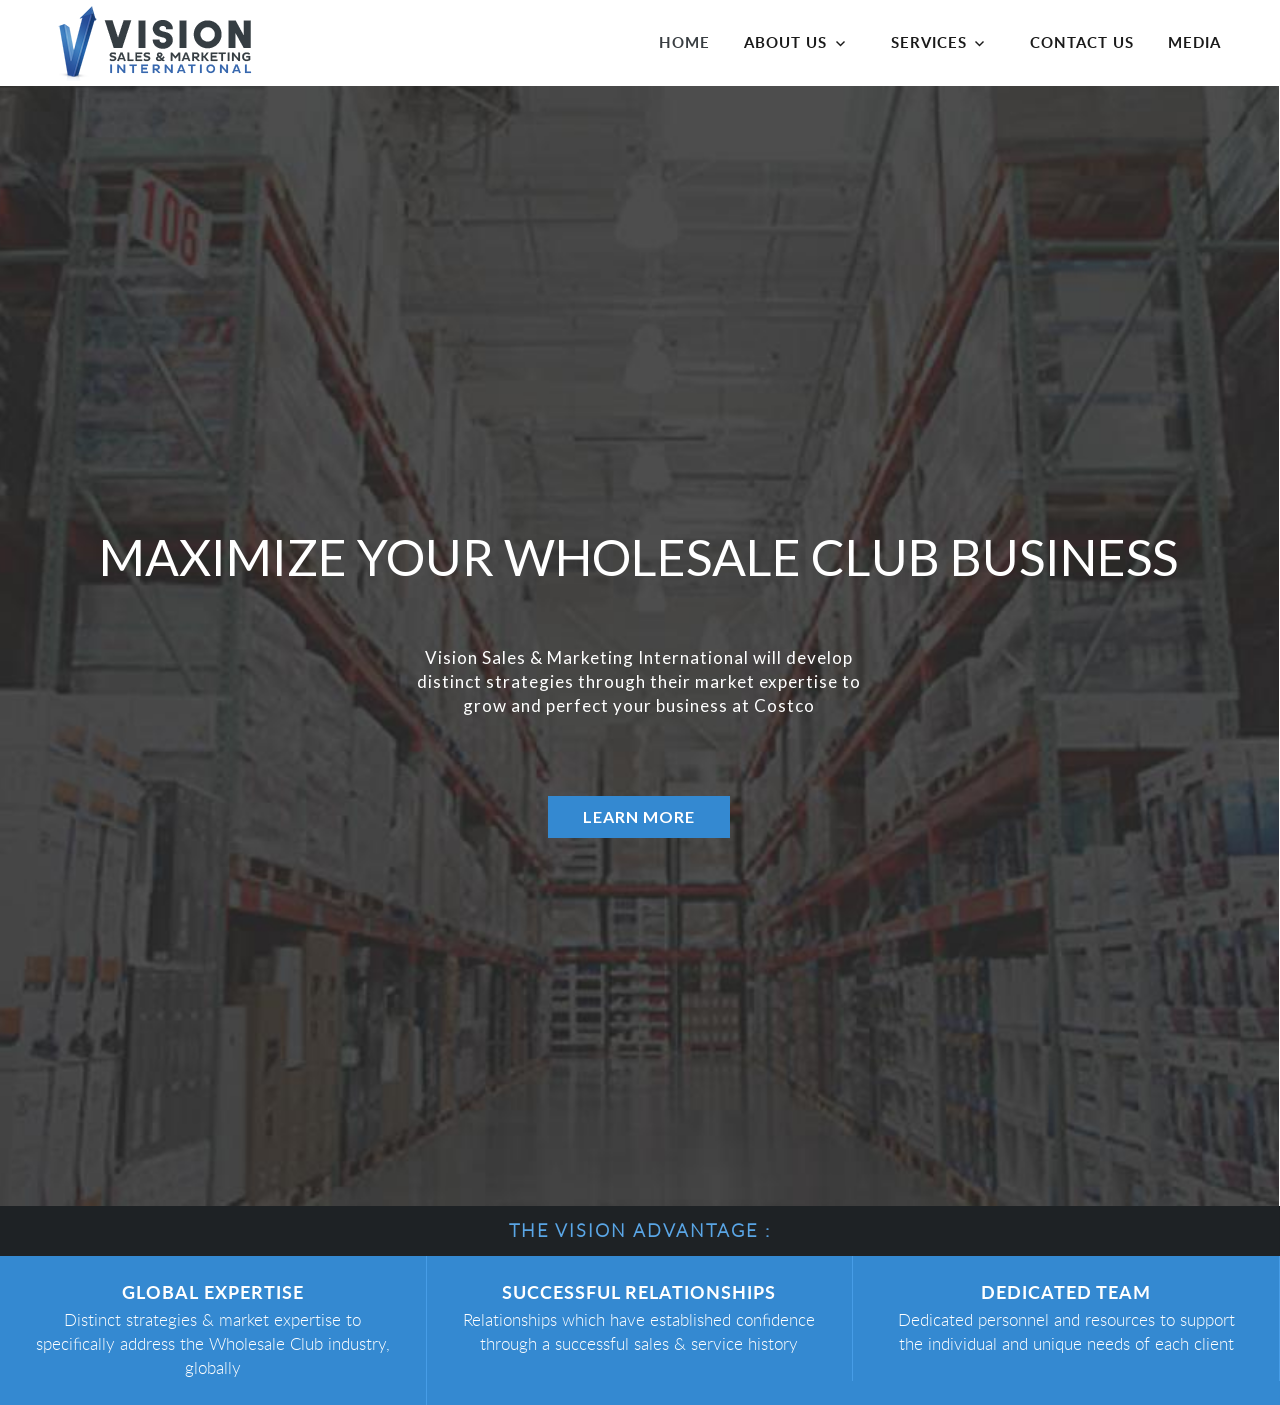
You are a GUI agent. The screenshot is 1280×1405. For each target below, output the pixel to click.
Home (684, 42)
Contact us (1082, 42)
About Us (785, 42)
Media (1194, 42)
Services (929, 42)
